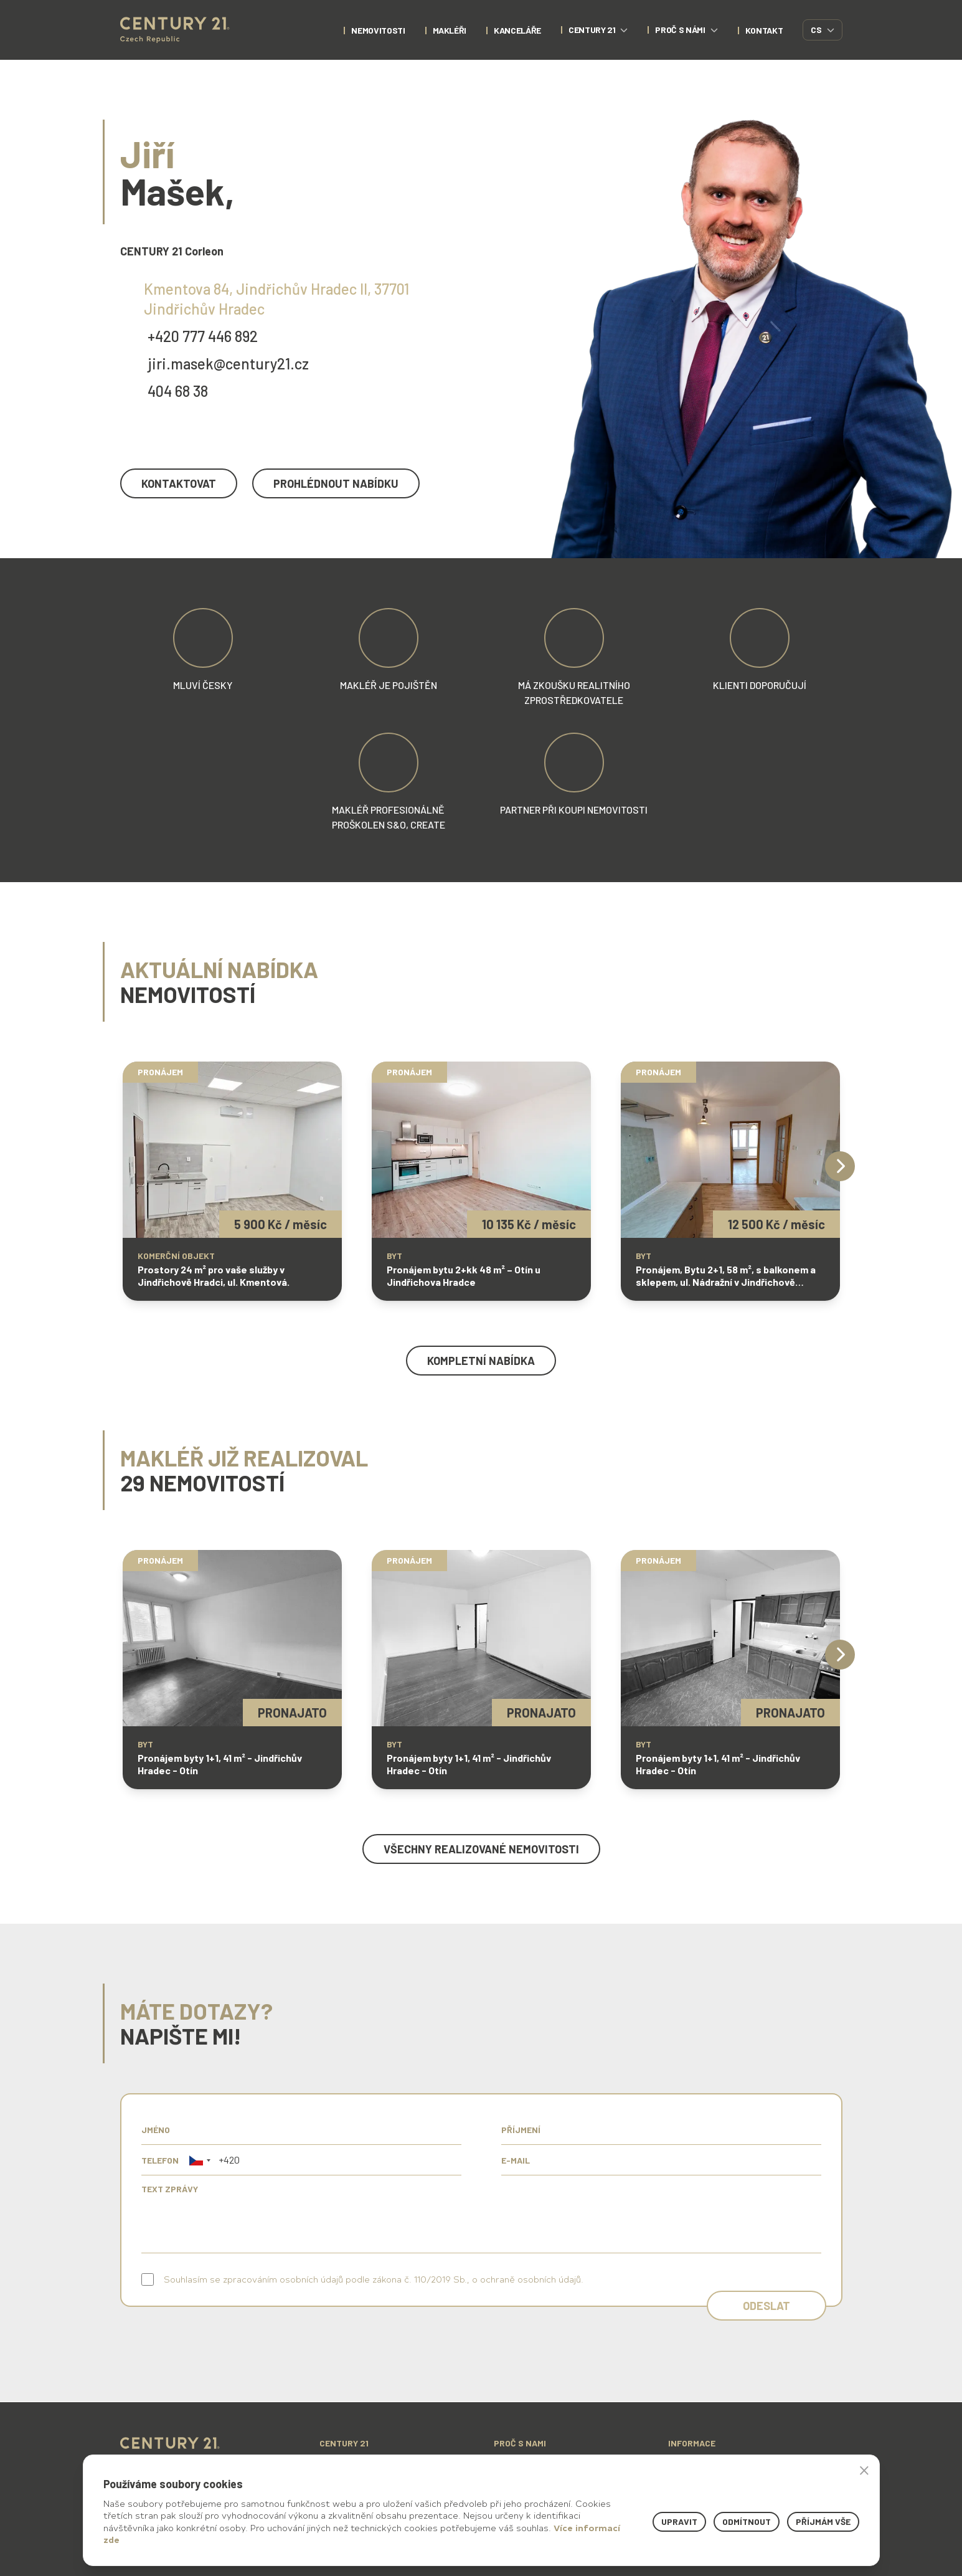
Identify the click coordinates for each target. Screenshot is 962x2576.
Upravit (679, 2521)
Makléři (450, 30)
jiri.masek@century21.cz (228, 363)
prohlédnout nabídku (335, 483)
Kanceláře (517, 30)
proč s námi (686, 29)
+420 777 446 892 (203, 336)
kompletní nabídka (481, 1360)
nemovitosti (378, 30)
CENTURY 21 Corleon (172, 251)
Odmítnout (746, 2521)
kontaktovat (178, 483)
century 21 (598, 29)
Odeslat (766, 2305)
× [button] (864, 2470)
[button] (200, 2160)
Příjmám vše (823, 2521)
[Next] (840, 1166)
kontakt (764, 30)
